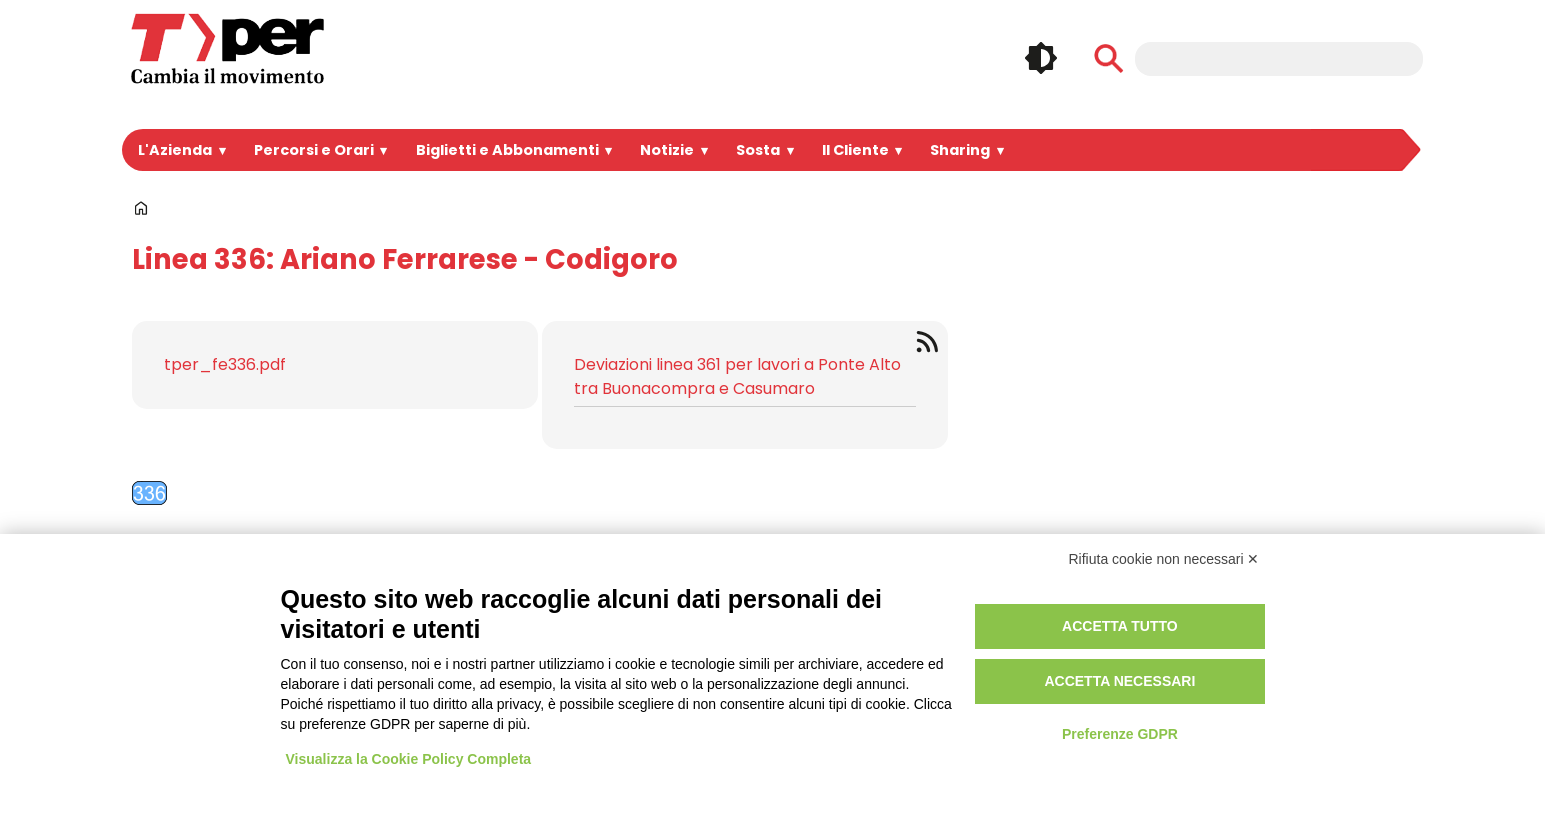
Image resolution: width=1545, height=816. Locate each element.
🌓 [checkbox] (1041, 58)
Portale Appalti (440, 620)
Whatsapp (1268, 673)
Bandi (405, 643)
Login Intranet (708, 620)
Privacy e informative (1008, 620)
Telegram (1222, 673)
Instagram (1268, 631)
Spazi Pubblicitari (447, 666)
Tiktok (1314, 673)
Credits (956, 689)
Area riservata (710, 666)
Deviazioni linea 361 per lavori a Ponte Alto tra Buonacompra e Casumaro (737, 376)
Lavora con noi (439, 689)
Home (141, 208)
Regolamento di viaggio (1018, 666)
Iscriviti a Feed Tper (930, 341)
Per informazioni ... (178, 734)
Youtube (1360, 631)
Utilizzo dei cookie (995, 643)
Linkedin (1314, 631)
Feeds (1360, 673)
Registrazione (708, 643)
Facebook (1222, 631)
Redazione (696, 689)
